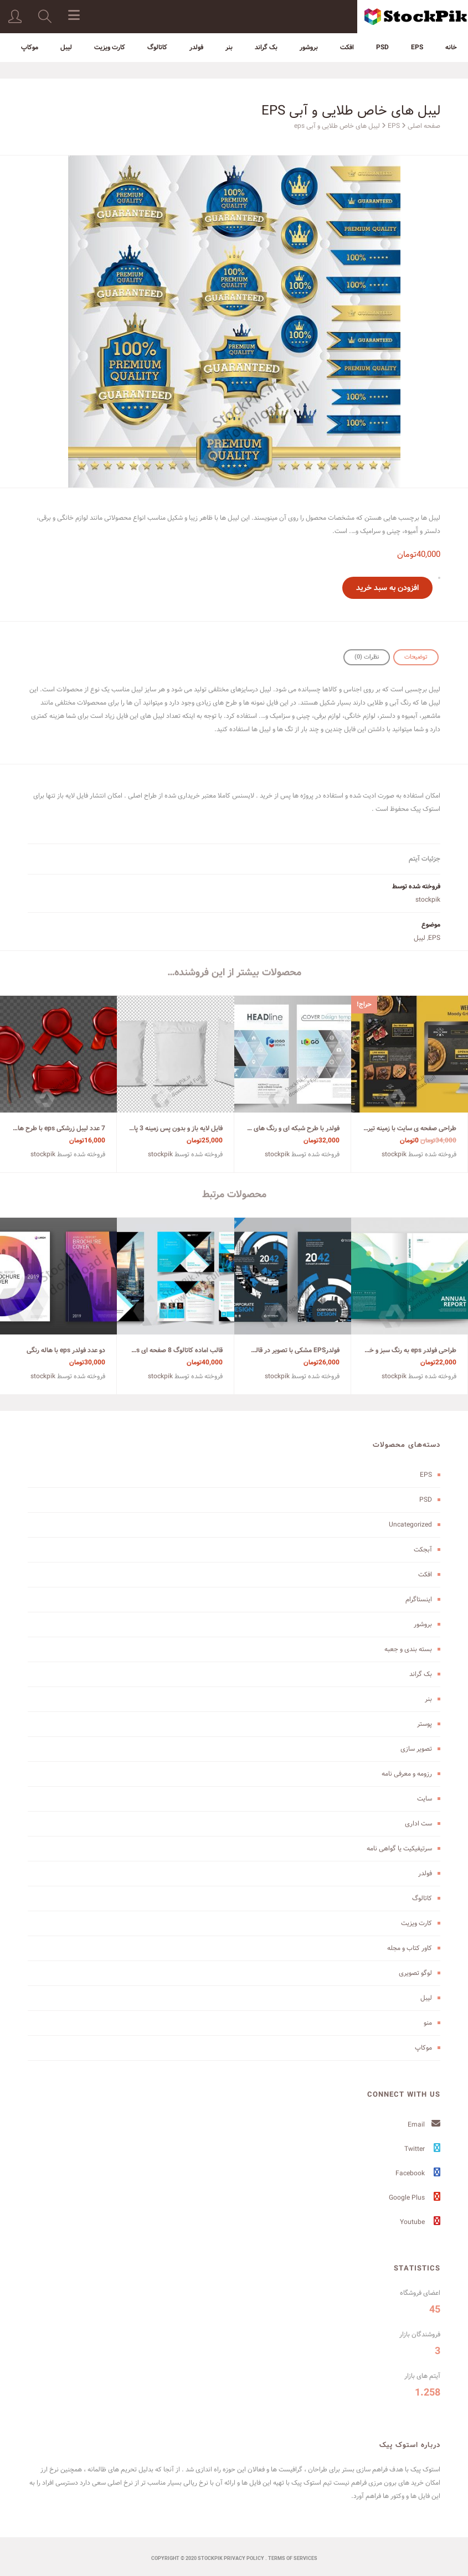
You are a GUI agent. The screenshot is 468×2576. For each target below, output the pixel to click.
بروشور (309, 47)
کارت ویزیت (109, 47)
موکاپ (29, 47)
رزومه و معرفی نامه (407, 1773)
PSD (382, 47)
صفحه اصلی (424, 126)
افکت (347, 47)
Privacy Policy (244, 2559)
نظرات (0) (366, 657)
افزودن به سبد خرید (387, 588)
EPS (417, 47)
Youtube (420, 2222)
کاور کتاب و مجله (409, 1948)
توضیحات (416, 657)
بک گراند (266, 47)
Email (424, 2124)
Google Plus (414, 2197)
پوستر (424, 1724)
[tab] (416, 657)
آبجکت (423, 1549)
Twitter (422, 2149)
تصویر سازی (416, 1749)
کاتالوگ (157, 47)
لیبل (66, 47)
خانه (451, 47)
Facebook (417, 2173)
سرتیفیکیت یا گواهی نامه (399, 1848)
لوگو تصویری (415, 1973)
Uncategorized (410, 1524)
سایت (424, 1798)
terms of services (292, 2559)
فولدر (196, 47)
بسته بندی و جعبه (408, 1649)
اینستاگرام (418, 1599)
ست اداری (418, 1823)
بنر (229, 47)
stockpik (427, 899)
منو (428, 2023)
